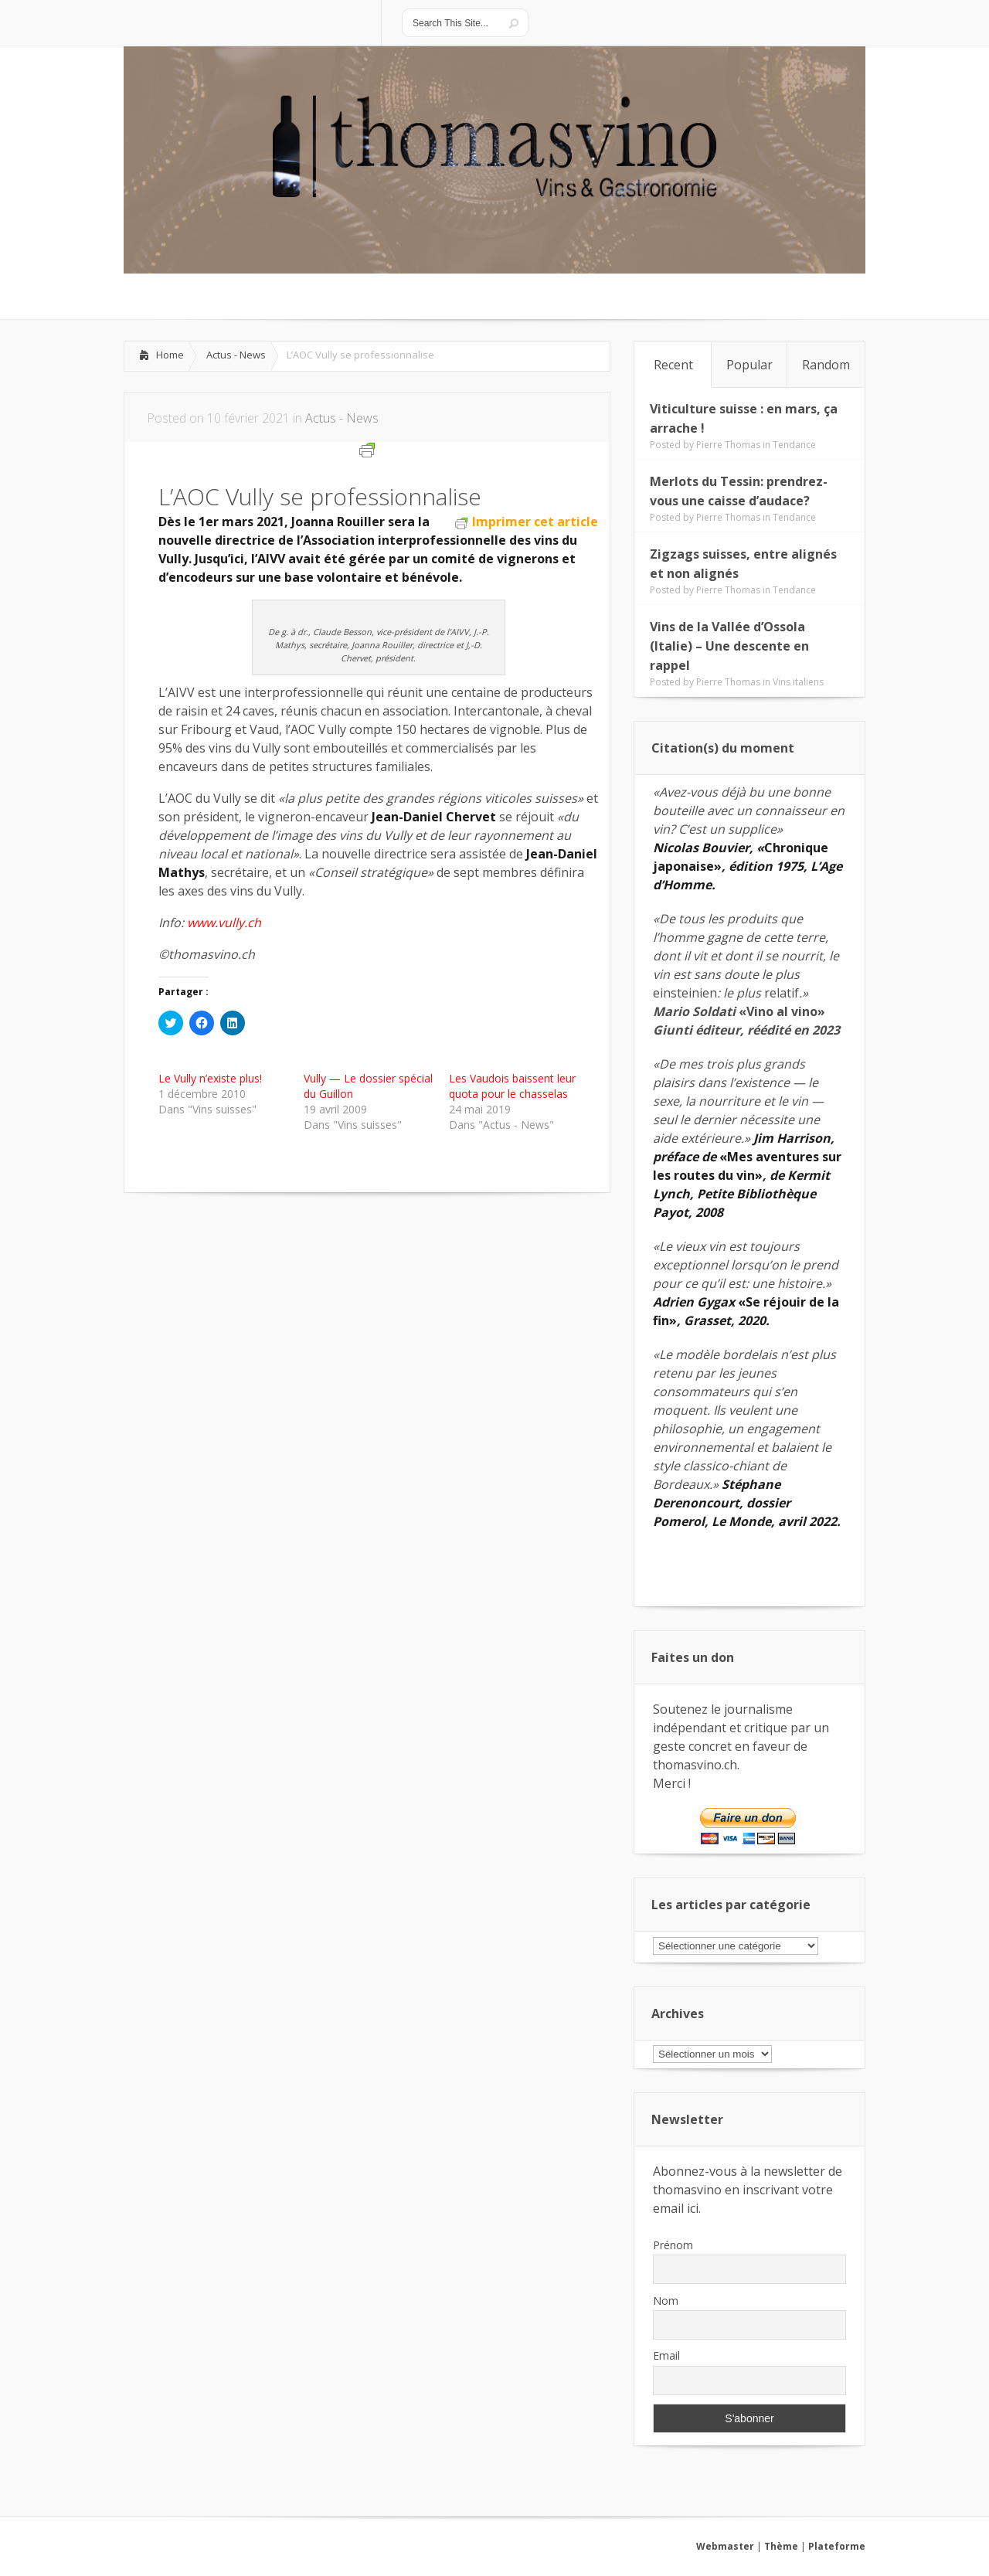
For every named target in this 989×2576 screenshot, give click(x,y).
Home (170, 355)
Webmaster (725, 2546)
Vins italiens (798, 681)
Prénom (673, 2245)
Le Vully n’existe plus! (210, 1078)
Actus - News (236, 355)
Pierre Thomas (728, 444)
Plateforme (836, 2546)
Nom (665, 2300)
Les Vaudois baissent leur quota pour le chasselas (512, 1086)
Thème (781, 2546)
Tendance (794, 444)
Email (666, 2355)
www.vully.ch (224, 922)
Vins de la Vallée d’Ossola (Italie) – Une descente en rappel (729, 646)
